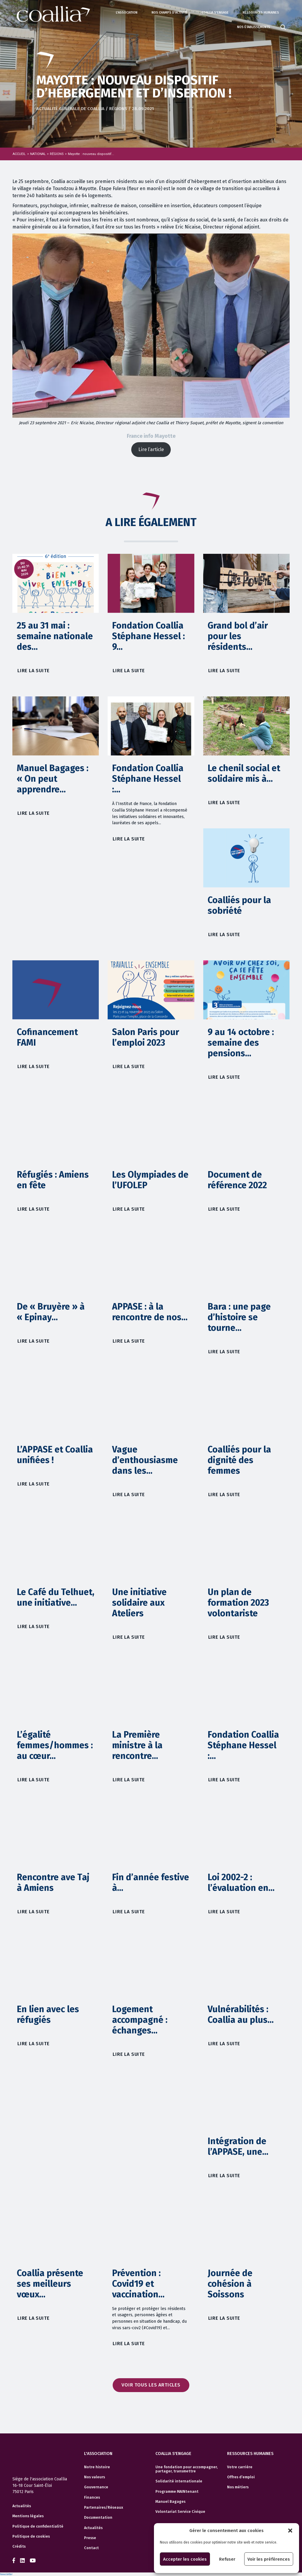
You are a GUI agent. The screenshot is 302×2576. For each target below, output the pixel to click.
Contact (91, 2548)
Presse (90, 2538)
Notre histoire (97, 2467)
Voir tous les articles (151, 2385)
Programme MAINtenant (176, 2492)
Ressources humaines (261, 12)
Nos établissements (253, 27)
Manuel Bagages (170, 2502)
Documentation (98, 2517)
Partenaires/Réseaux (103, 2507)
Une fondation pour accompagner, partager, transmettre (186, 2469)
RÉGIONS (57, 154)
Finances (92, 2497)
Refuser (227, 2559)
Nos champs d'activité (170, 12)
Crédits (19, 2546)
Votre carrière (239, 2467)
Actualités (21, 2506)
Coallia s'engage (215, 12)
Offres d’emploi (241, 2477)
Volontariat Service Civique (180, 2512)
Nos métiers (238, 2487)
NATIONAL (38, 154)
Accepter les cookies (185, 2559)
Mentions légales (28, 2516)
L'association (126, 12)
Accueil (19, 154)
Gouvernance (96, 2487)
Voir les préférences (268, 2559)
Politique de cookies (31, 2536)
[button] (290, 2530)
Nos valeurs (94, 2477)
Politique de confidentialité (37, 2526)
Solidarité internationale (178, 2481)
